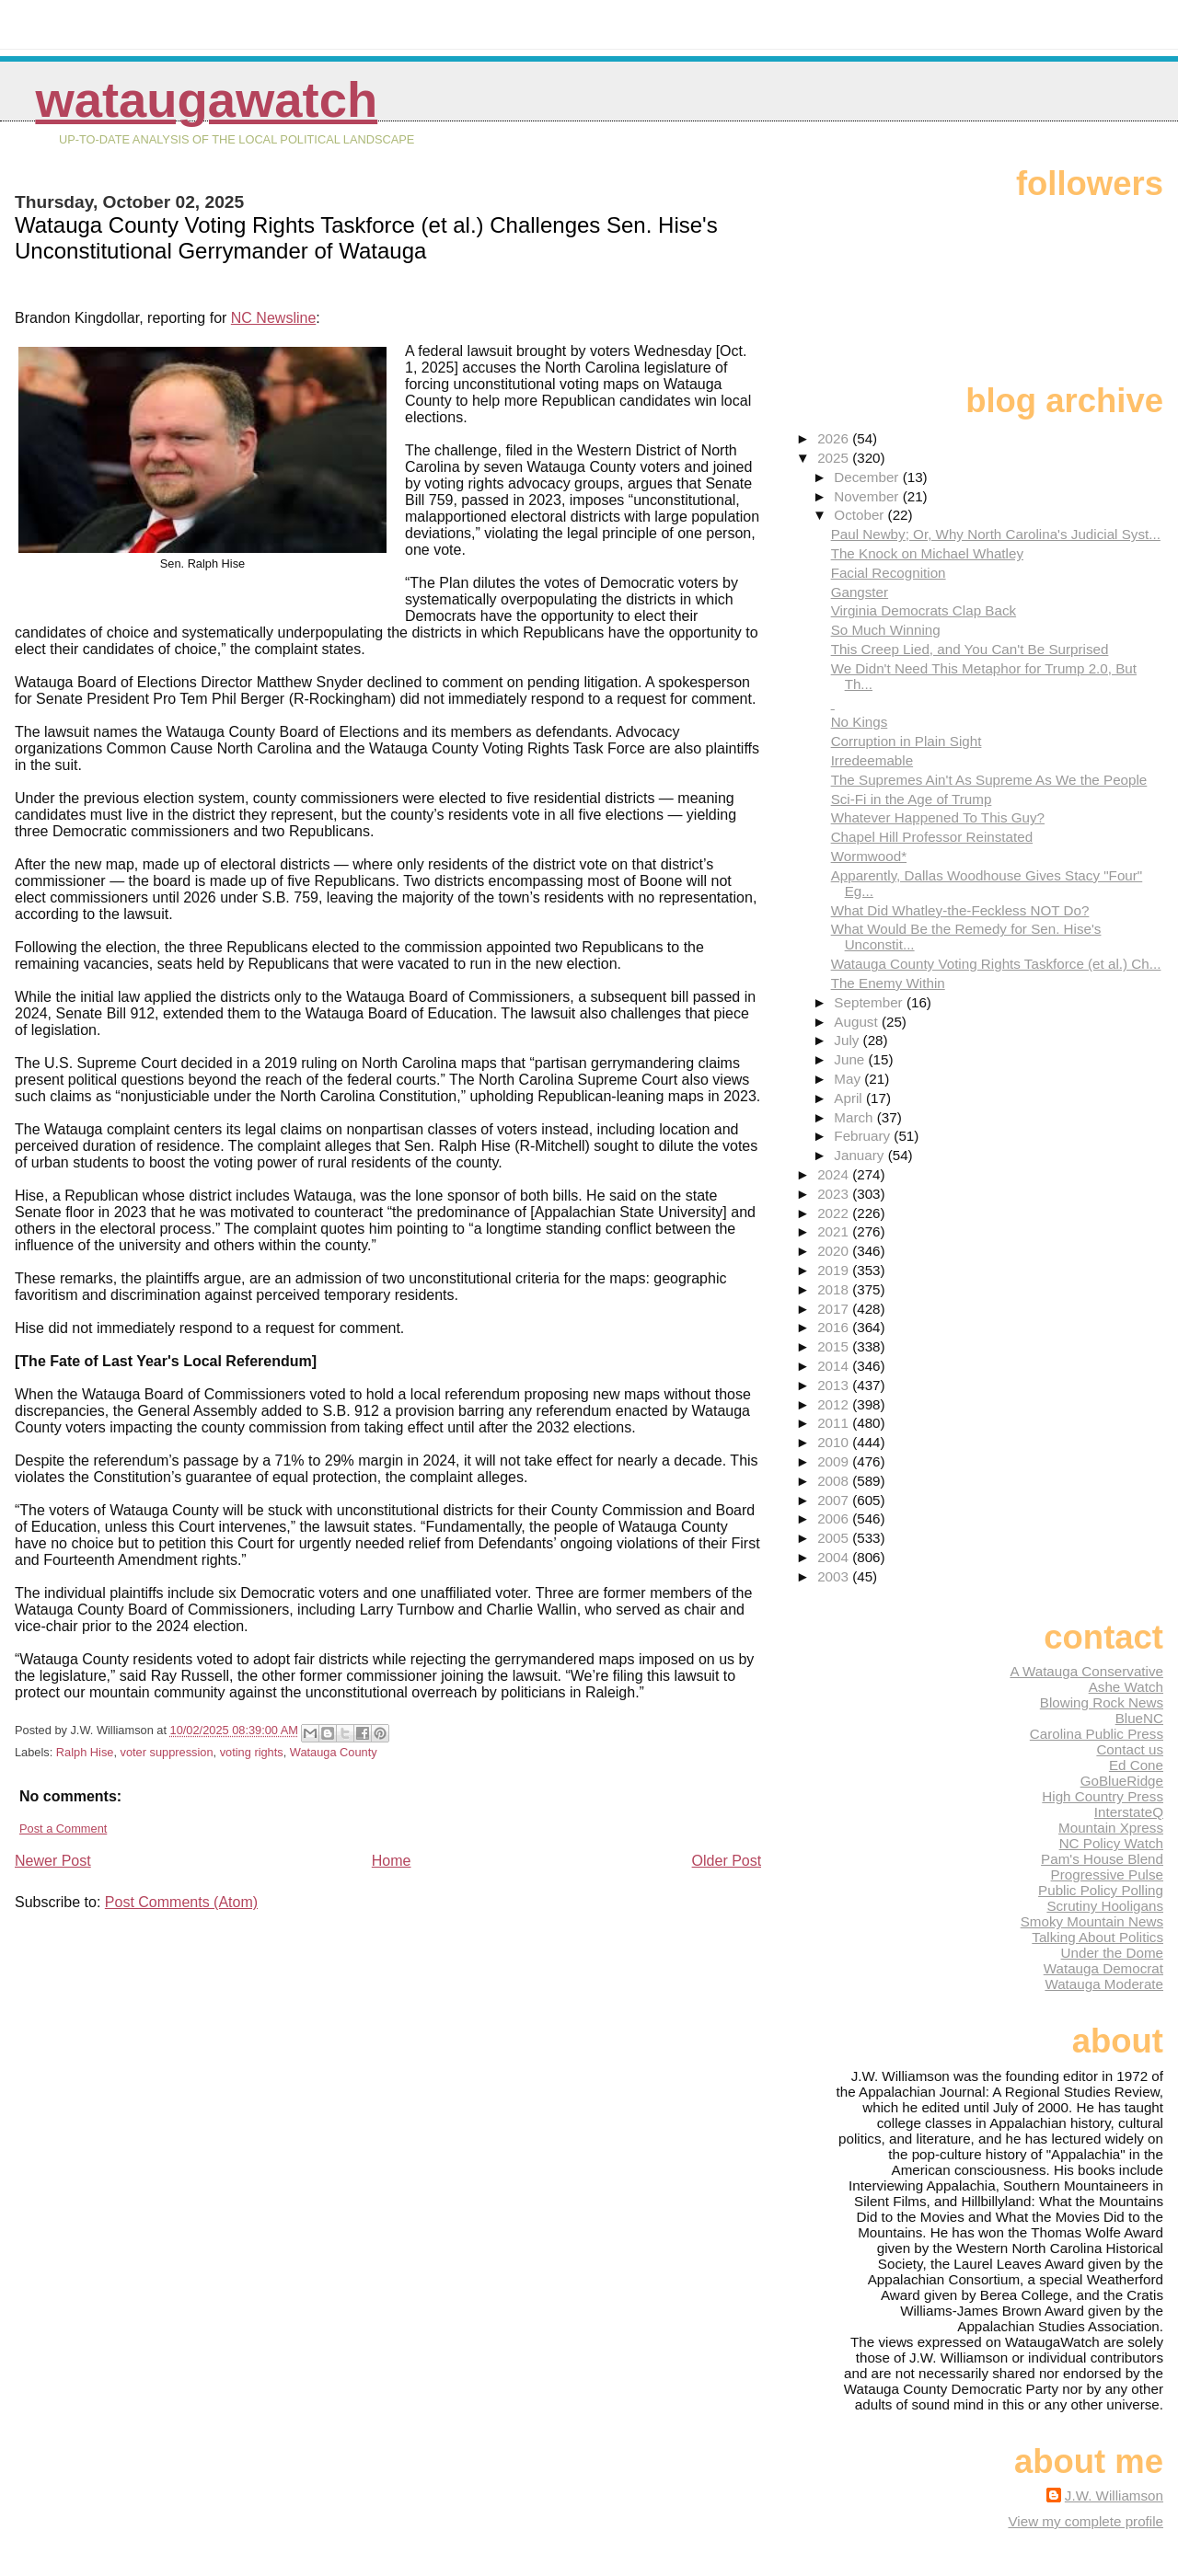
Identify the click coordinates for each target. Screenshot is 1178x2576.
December (868, 477)
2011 (834, 1423)
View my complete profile (1085, 2521)
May (849, 1079)
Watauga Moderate (1104, 1984)
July (848, 1040)
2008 (834, 1481)
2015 (834, 1346)
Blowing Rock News (1101, 1702)
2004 (834, 1557)
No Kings (859, 722)
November (868, 496)
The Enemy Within (888, 983)
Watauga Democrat (1103, 1968)
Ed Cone (1136, 1765)
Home (391, 1861)
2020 (834, 1251)
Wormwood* (869, 856)
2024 (834, 1174)
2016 (834, 1327)
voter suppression (167, 1752)
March (855, 1117)
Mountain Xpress (1110, 1827)
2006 (834, 1518)
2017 (834, 1309)
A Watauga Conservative (1086, 1671)
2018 (834, 1289)
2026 (834, 438)
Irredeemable (872, 760)
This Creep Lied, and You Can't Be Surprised (970, 649)
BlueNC (1139, 1718)
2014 (834, 1366)
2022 (834, 1213)
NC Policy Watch (1111, 1843)
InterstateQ (1128, 1812)
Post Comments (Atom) (181, 1902)
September (870, 1002)
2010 (834, 1442)
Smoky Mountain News (1092, 1921)
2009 (834, 1461)
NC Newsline (273, 318)
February (864, 1136)
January (860, 1155)
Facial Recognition (888, 573)
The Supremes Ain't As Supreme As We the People (989, 780)
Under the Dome (1112, 1953)
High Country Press (1102, 1796)
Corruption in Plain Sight (906, 741)
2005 (834, 1538)
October (860, 515)
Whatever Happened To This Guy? (938, 817)
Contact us (1129, 1749)
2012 (834, 1404)
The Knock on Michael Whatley (927, 553)
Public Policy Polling (1100, 1890)
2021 (834, 1231)
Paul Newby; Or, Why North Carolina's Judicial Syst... (996, 534)
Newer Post (53, 1861)
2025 (834, 458)
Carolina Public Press (1096, 1734)
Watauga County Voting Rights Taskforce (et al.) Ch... (996, 964)
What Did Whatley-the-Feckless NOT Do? (960, 910)
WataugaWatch (206, 100)
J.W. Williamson (1114, 2495)
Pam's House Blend (1102, 1859)
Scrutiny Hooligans (1104, 1906)
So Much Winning (886, 630)
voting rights (251, 1752)
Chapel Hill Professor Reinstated (932, 837)
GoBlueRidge (1121, 1780)
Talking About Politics (1097, 1937)
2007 (834, 1500)
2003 (834, 1576)
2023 (834, 1194)
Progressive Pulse (1107, 1874)
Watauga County (333, 1752)
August (858, 1021)
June (851, 1059)
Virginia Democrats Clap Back (923, 610)
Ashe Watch (1126, 1687)
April (850, 1098)
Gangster (859, 592)
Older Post (727, 1861)
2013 (834, 1385)
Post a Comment (63, 1828)
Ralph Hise (85, 1752)
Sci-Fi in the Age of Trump (911, 799)
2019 (834, 1270)
